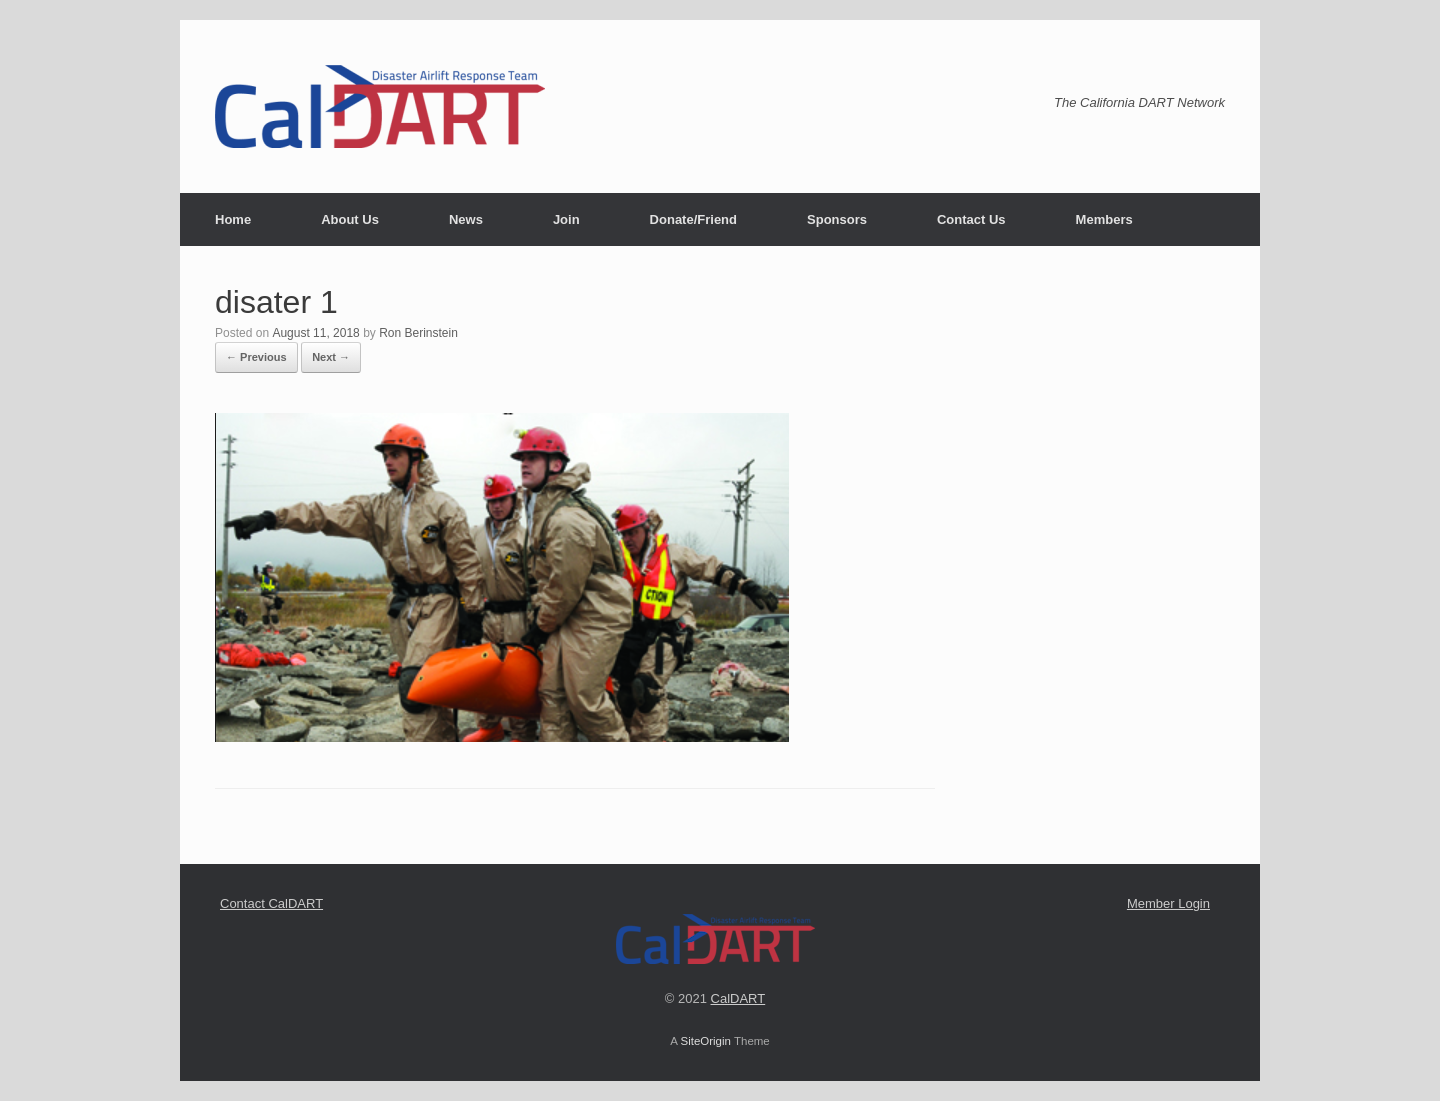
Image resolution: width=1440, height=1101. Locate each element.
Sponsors (837, 219)
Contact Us (971, 219)
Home (233, 219)
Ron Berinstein (418, 333)
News (466, 219)
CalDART (738, 998)
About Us (350, 219)
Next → (331, 357)
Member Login (1168, 903)
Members (1104, 219)
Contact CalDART (271, 903)
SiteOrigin (705, 1041)
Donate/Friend (693, 219)
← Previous (256, 357)
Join (566, 219)
